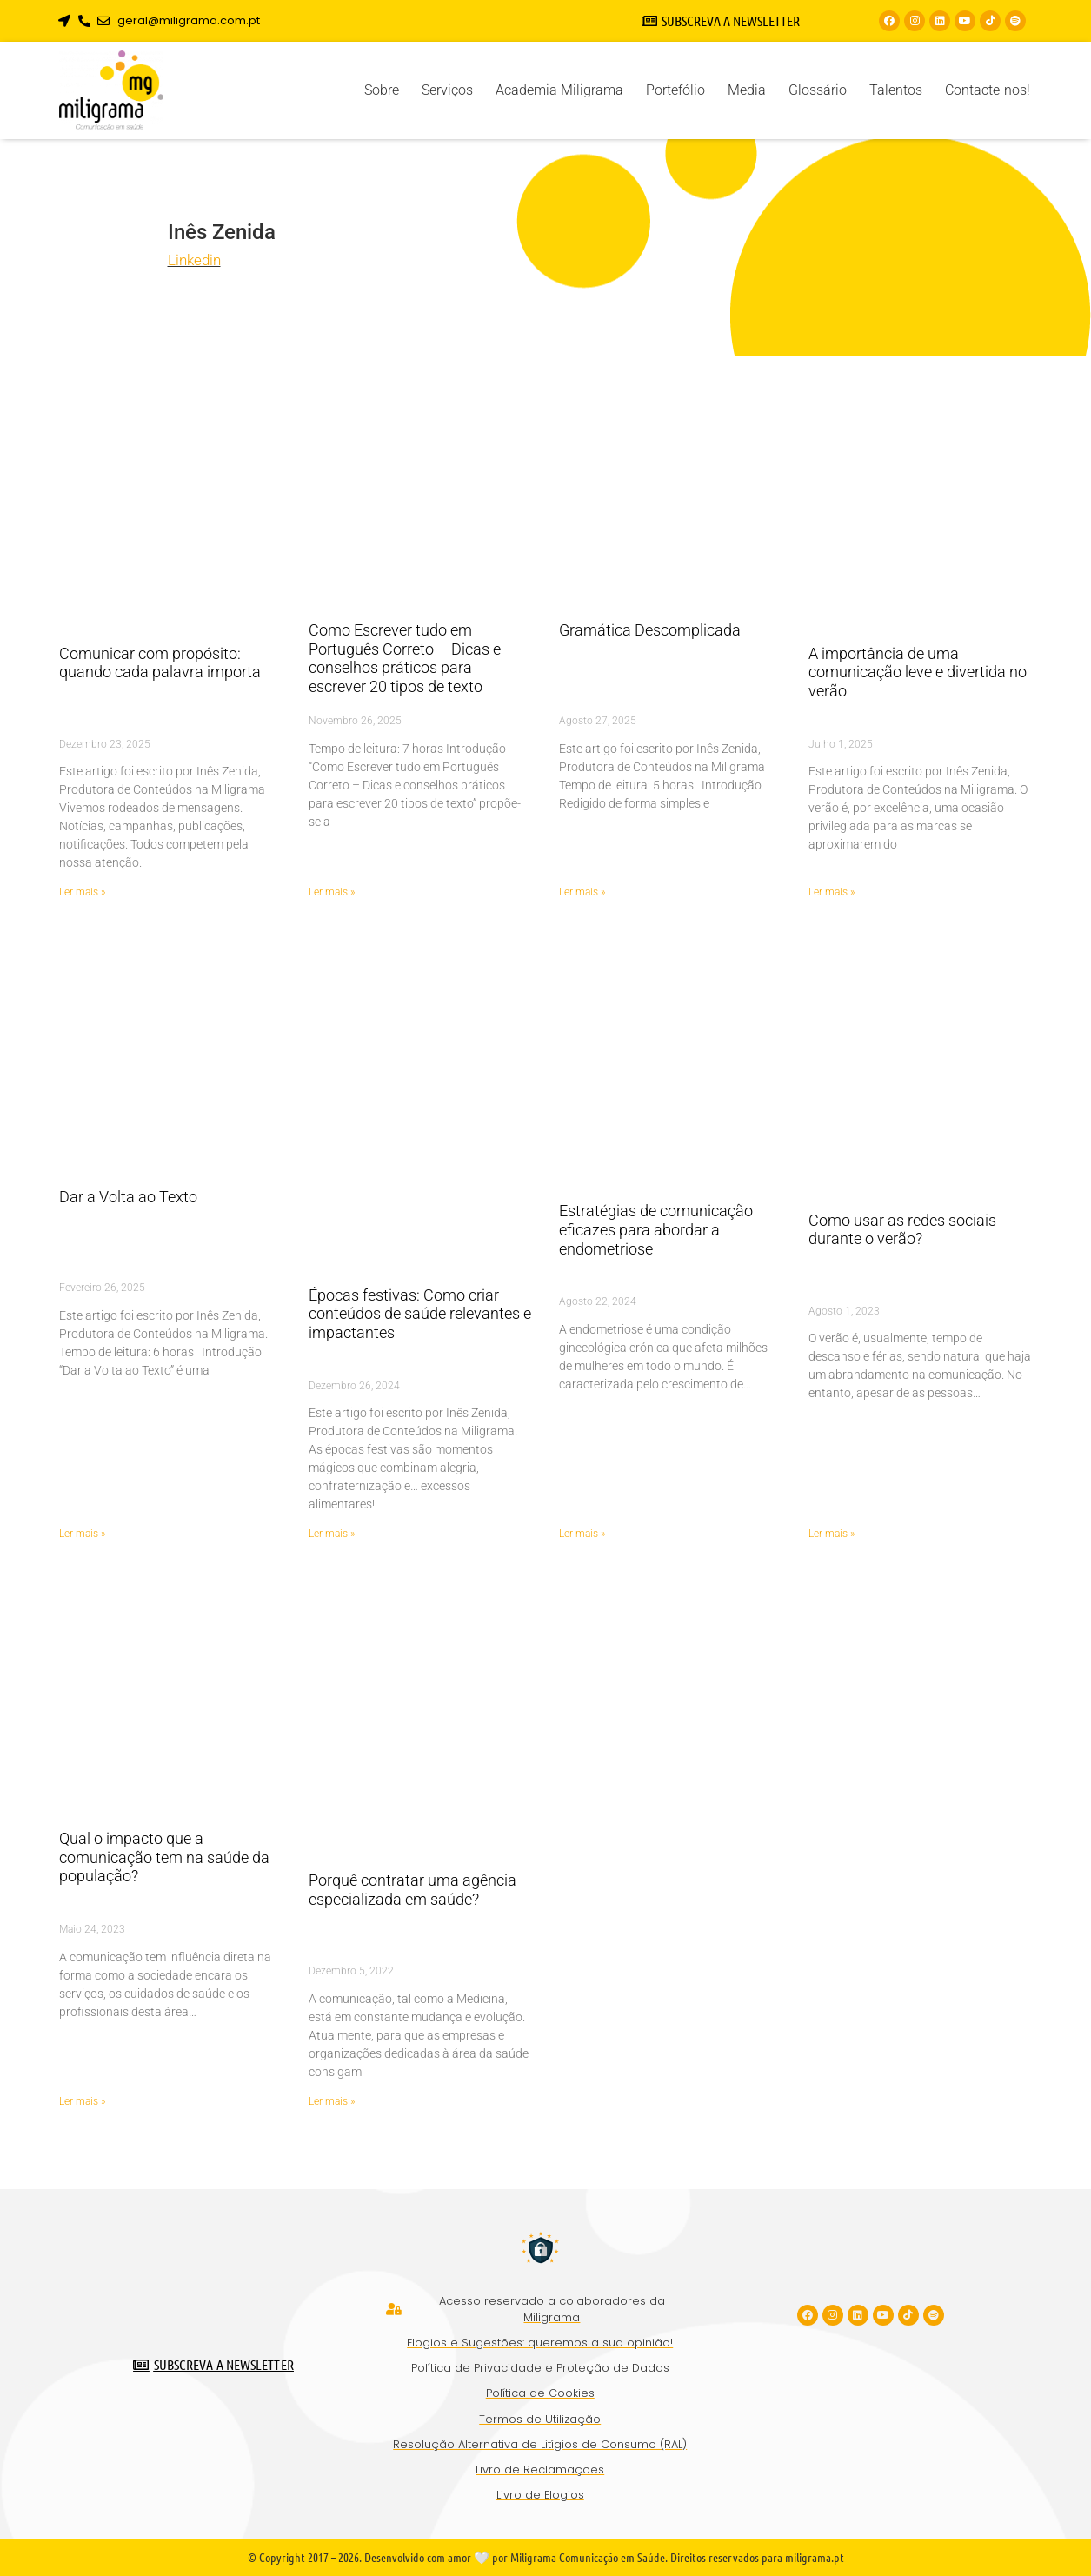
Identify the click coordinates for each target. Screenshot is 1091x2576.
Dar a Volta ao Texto (128, 1197)
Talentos (895, 90)
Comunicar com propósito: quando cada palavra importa (160, 663)
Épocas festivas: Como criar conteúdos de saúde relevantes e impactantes (420, 1313)
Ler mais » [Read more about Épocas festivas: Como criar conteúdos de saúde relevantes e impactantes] (332, 1534)
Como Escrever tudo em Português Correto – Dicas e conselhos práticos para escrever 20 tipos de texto (405, 658)
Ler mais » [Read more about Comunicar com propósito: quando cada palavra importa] (82, 892)
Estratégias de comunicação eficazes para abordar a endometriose (656, 1229)
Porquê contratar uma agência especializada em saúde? (412, 1889)
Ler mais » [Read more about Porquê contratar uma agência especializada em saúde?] (332, 2101)
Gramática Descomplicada (650, 630)
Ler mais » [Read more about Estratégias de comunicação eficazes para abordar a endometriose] (582, 1534)
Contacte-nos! (987, 90)
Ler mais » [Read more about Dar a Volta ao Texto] (82, 1534)
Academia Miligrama (559, 90)
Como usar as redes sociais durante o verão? (902, 1229)
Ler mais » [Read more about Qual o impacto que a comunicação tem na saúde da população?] (82, 2101)
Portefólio (675, 90)
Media (747, 90)
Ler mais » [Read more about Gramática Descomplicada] (582, 892)
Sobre (381, 90)
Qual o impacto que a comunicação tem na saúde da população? (164, 1857)
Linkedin (194, 260)
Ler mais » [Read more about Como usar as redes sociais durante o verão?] (831, 1534)
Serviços (447, 90)
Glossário (817, 90)
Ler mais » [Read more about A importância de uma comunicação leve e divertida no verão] (831, 892)
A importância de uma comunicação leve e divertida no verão (917, 672)
